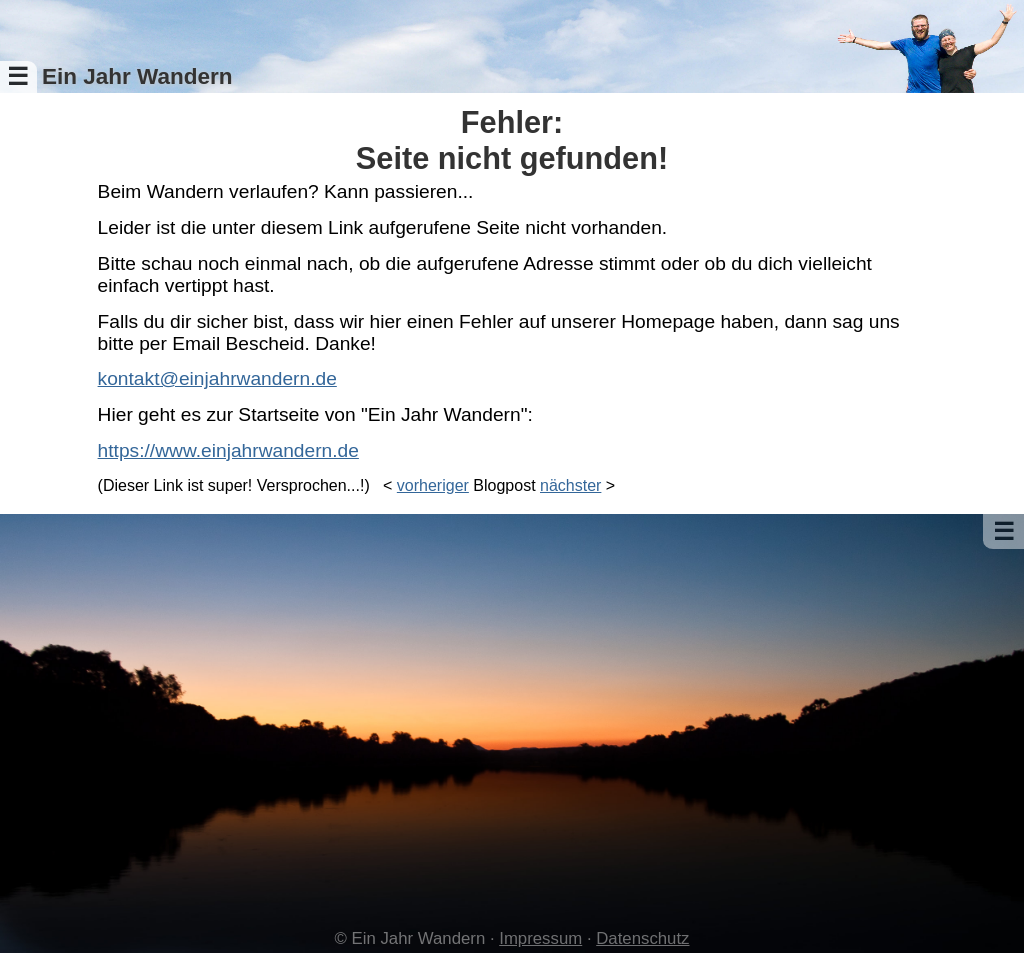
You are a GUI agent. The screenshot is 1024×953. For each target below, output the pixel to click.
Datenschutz (642, 938)
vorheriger (433, 485)
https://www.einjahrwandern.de (228, 450)
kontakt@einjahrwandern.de (217, 378)
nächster (570, 485)
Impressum (540, 938)
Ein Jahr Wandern (137, 76)
